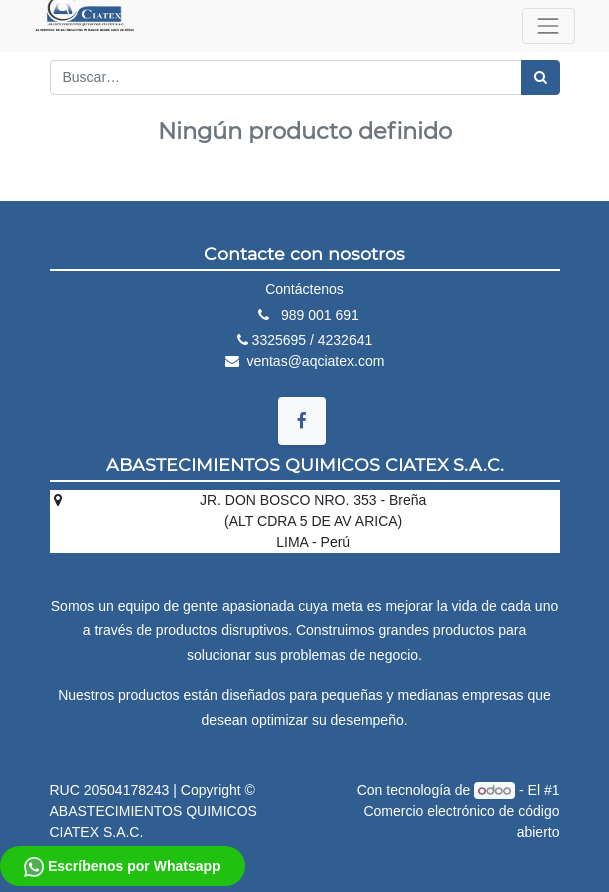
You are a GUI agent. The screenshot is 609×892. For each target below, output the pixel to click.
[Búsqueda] (540, 77)
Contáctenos (304, 289)
